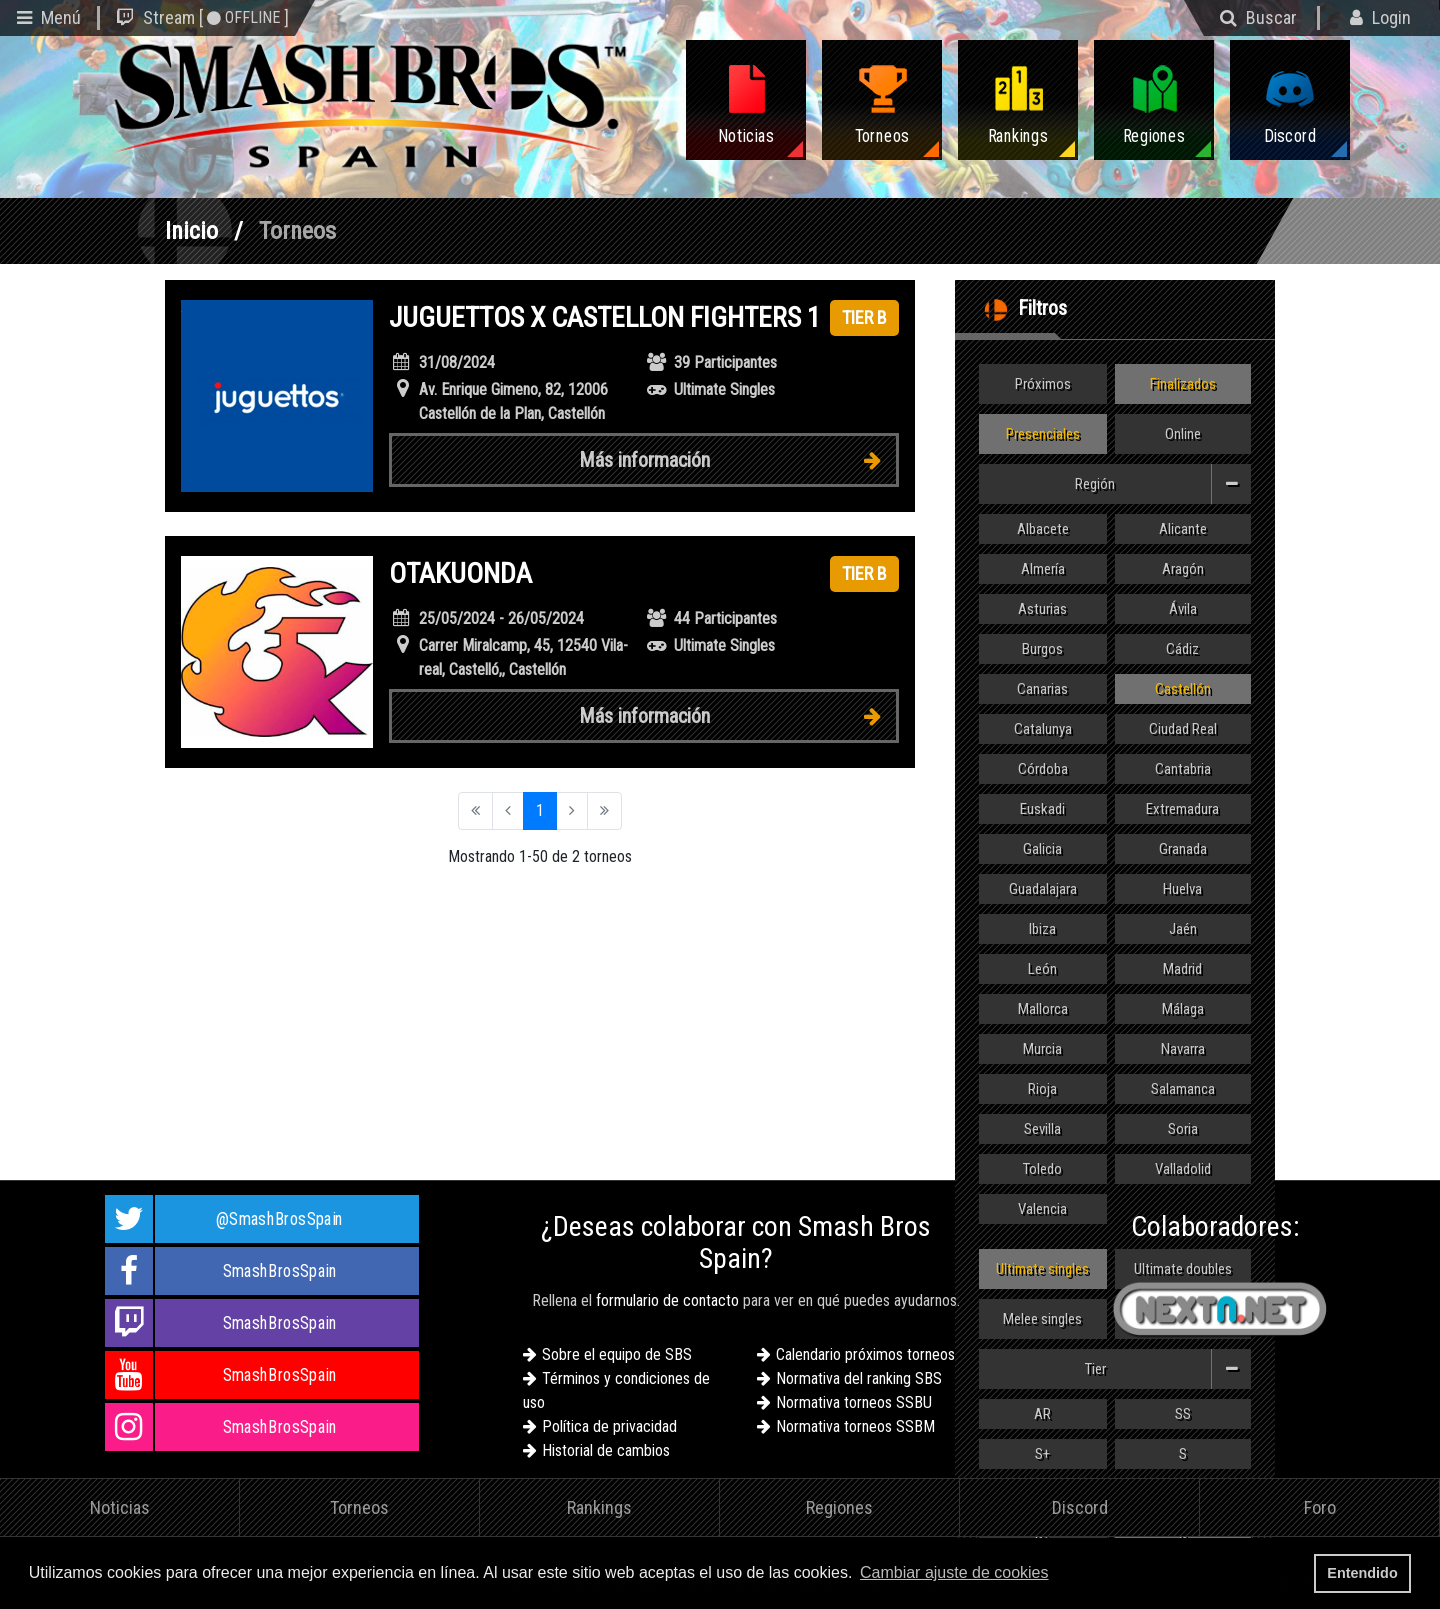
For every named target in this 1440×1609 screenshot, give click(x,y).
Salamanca (1183, 1089)
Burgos (1042, 649)
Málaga (1183, 1009)
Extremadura (1182, 809)
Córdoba (1043, 769)
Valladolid (1183, 1169)
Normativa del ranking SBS (859, 1378)
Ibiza (1042, 929)
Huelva (1182, 889)
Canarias (1042, 689)
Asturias (1042, 609)
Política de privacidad (609, 1426)
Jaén (1183, 929)
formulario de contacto (667, 1300)
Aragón (1183, 569)
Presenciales (1043, 434)
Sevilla (1042, 1129)
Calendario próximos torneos (865, 1354)
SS (1183, 1414)
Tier (1168, 1369)
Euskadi (1042, 809)
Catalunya (1043, 729)
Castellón (1183, 689)
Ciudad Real (1183, 729)
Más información (738, 460)
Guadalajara (1043, 889)
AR (1042, 1414)
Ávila (1183, 609)
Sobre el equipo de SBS (617, 1354)
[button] (1059, 1575)
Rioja (1042, 1089)
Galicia (1042, 849)
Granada (1183, 849)
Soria (1183, 1129)
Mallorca (1043, 1009)
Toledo (1042, 1169)
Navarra (1183, 1049)
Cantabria (1183, 769)
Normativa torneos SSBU (854, 1402)
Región (1163, 484)
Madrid (1182, 969)
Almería (1043, 569)
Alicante (1183, 529)
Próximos (1043, 384)
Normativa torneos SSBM (855, 1426)
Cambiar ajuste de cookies (954, 1572)
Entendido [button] (1362, 1573)
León (1042, 969)
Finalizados (1183, 384)
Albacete (1043, 529)
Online (1183, 434)
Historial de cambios (606, 1450)
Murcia (1042, 1049)
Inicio (191, 231)
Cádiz (1182, 649)
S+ (1042, 1454)
